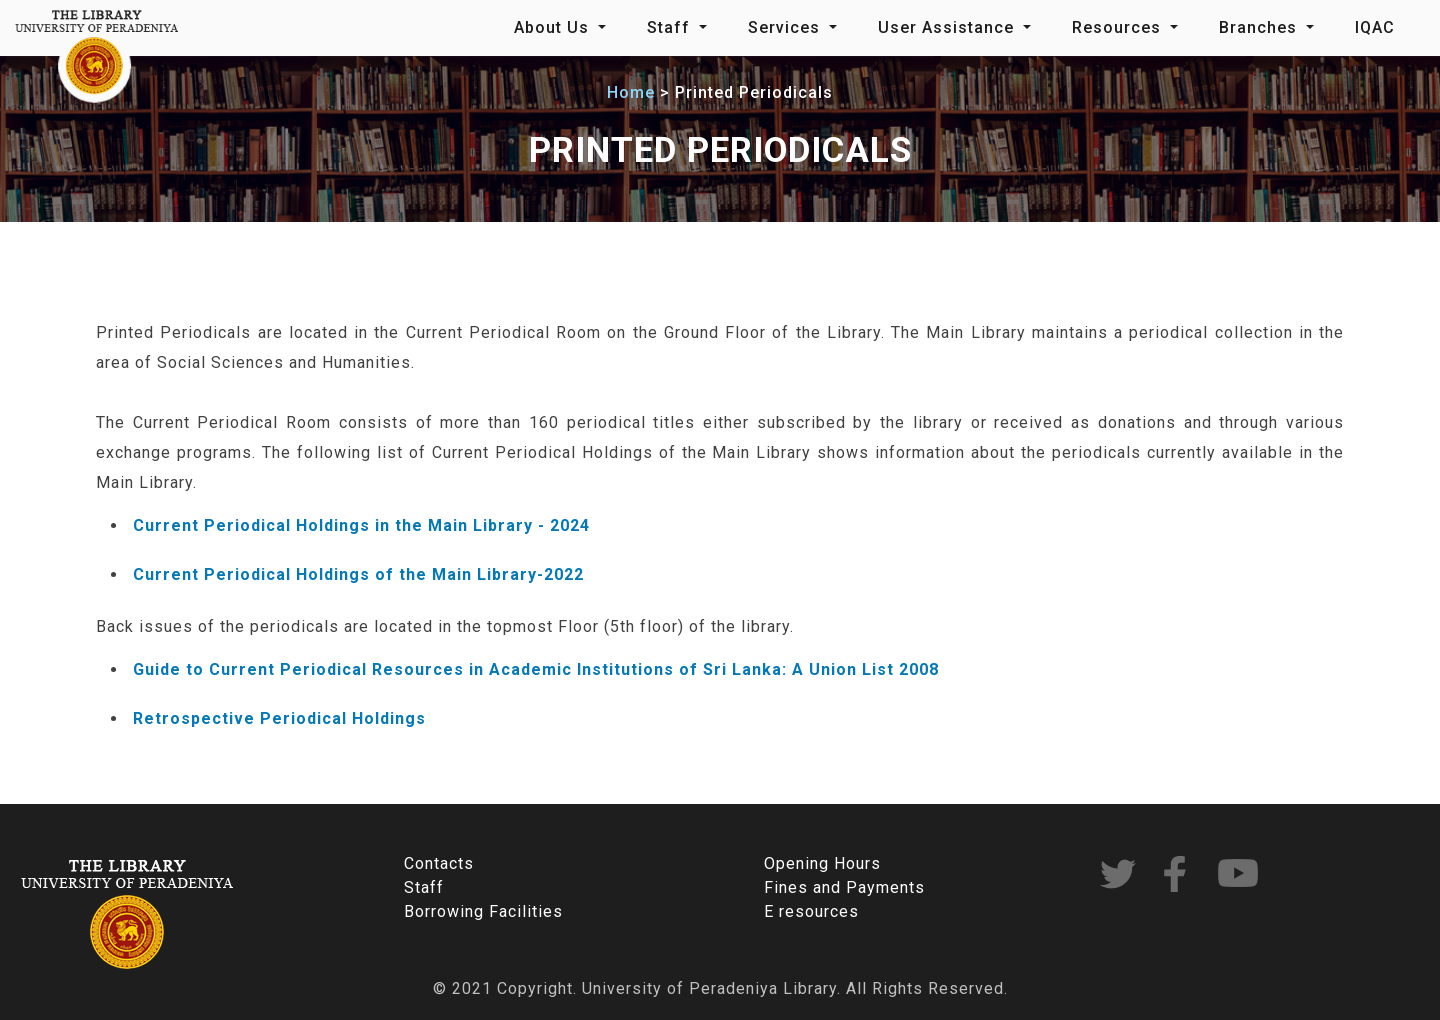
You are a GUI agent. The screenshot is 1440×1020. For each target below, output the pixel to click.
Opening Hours (822, 863)
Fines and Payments (844, 887)
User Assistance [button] (948, 27)
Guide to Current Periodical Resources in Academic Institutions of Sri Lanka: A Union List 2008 (536, 669)
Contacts (439, 863)
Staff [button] (671, 27)
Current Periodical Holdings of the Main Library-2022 (358, 574)
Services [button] (786, 27)
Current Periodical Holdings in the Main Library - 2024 (361, 525)
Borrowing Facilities (483, 911)
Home (631, 92)
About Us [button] (554, 27)
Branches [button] (1260, 27)
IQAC (1375, 27)
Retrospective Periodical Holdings (279, 718)
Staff (424, 887)
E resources (811, 911)
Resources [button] (1119, 27)
